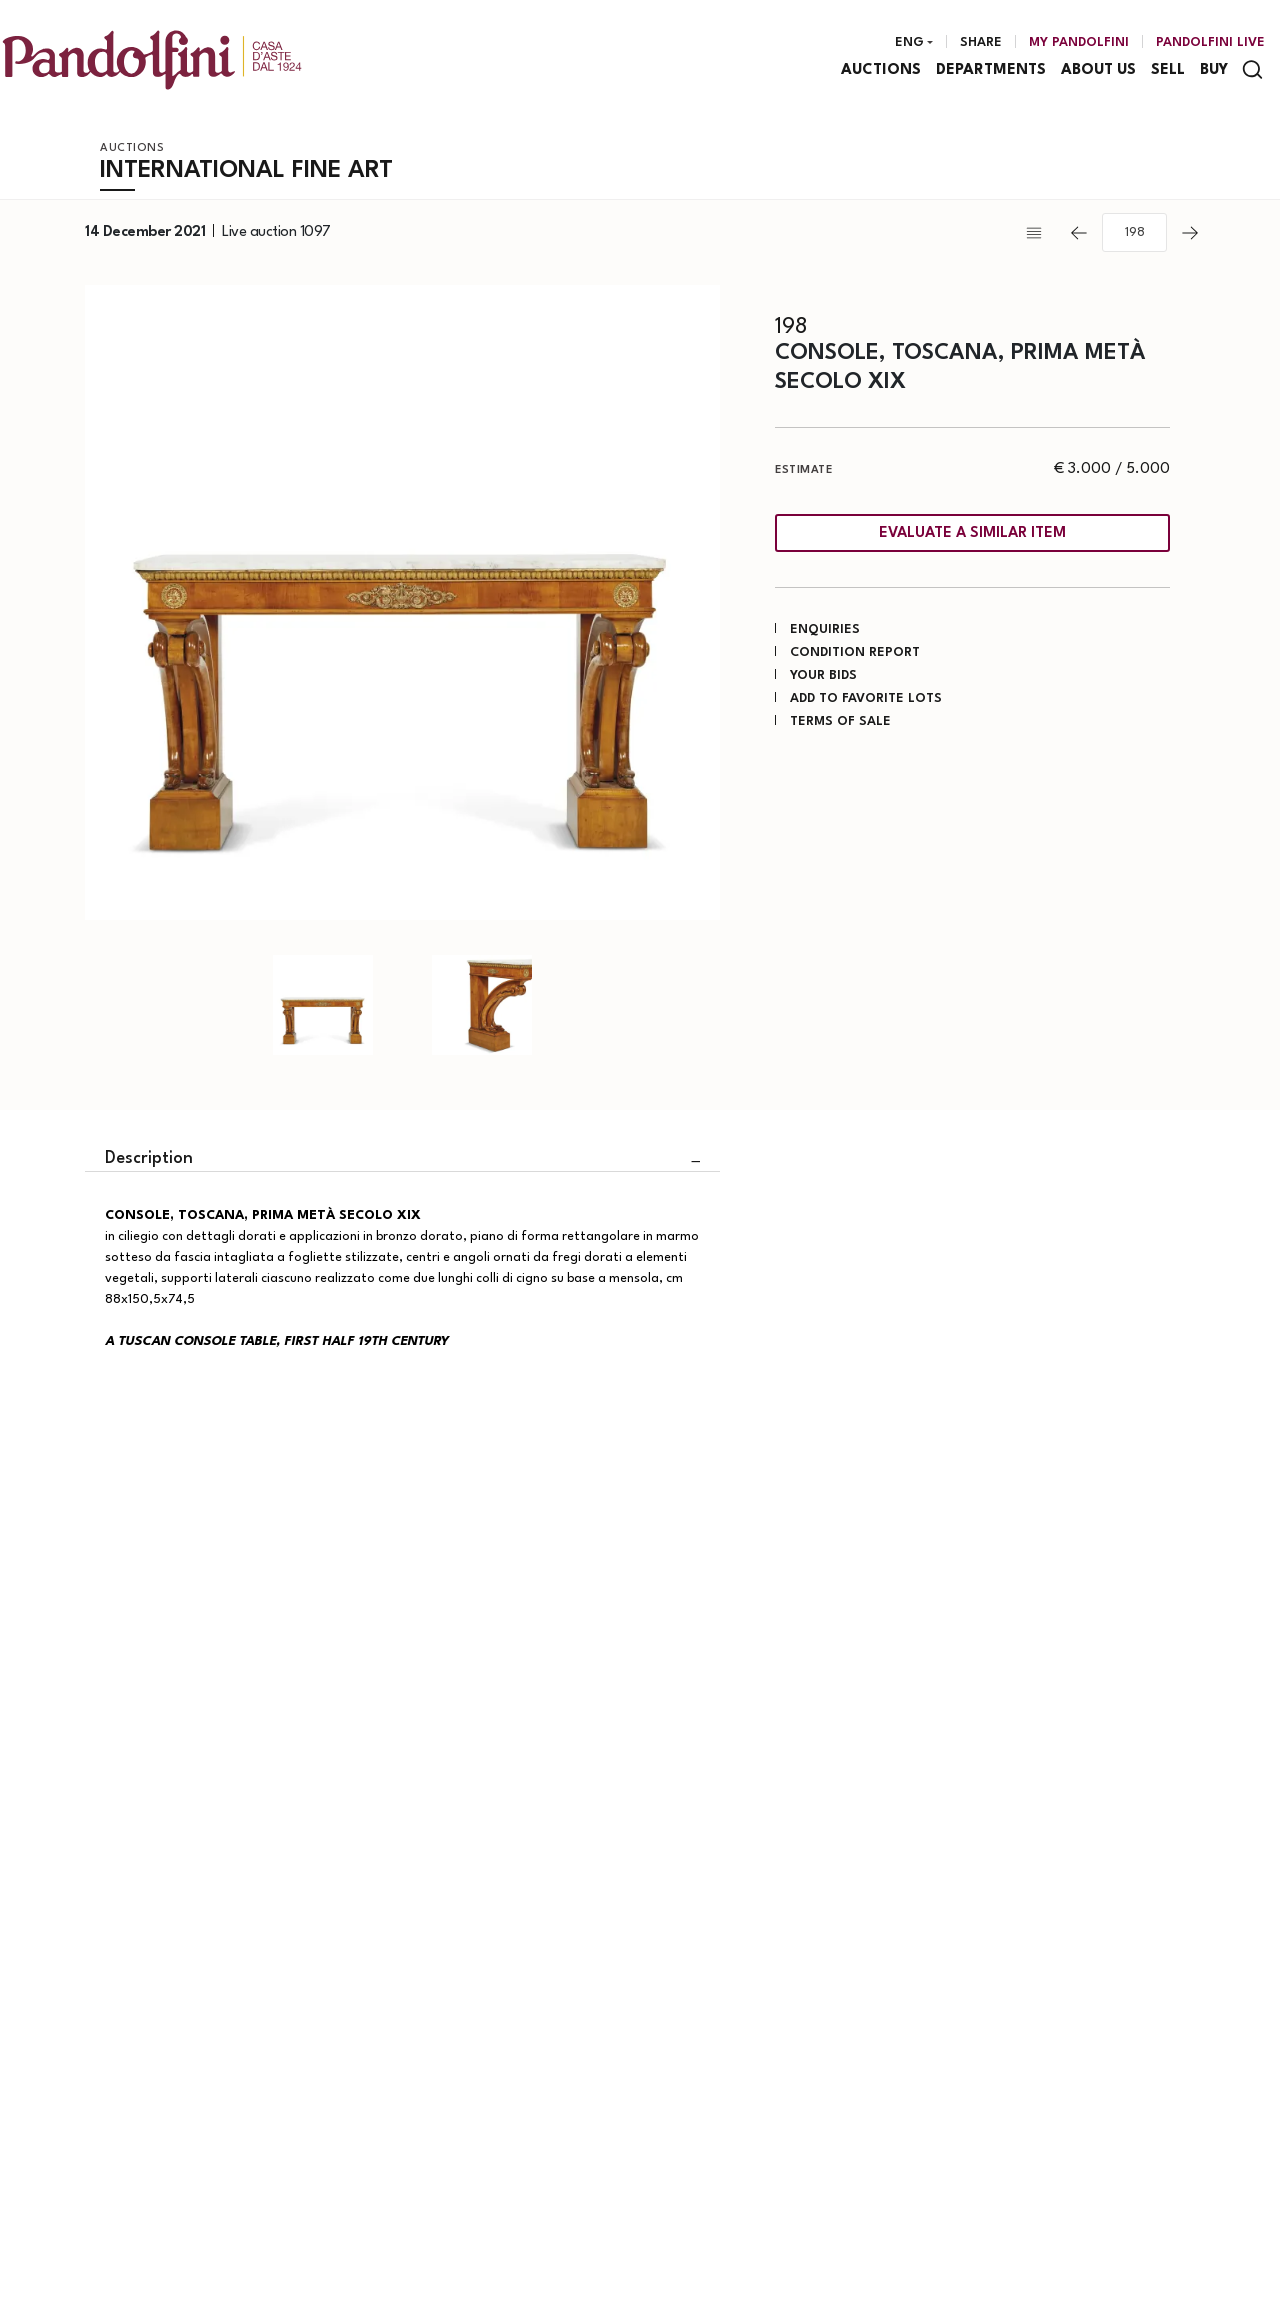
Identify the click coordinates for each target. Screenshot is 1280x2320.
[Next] (1190, 233)
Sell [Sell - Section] (1168, 70)
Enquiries (825, 629)
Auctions (132, 148)
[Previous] (1079, 233)
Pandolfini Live (1210, 42)
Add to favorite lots (866, 698)
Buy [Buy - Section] (1214, 70)
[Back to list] (1039, 233)
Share (981, 42)
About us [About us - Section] (1098, 70)
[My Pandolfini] (1079, 43)
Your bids (823, 675)
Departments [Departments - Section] (991, 70)
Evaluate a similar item (972, 533)
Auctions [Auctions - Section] (881, 70)
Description (149, 1158)
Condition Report (855, 652)
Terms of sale (840, 721)
